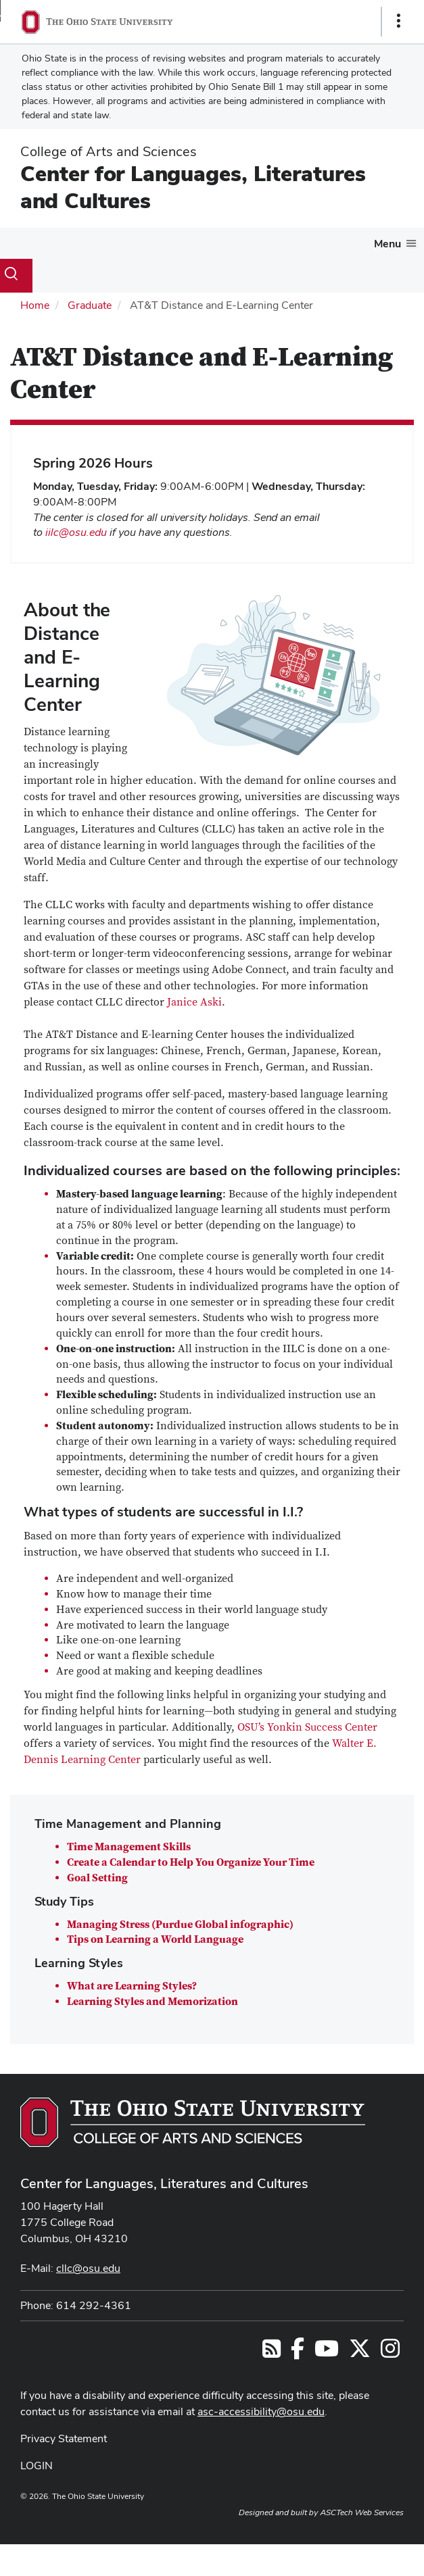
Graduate (90, 305)
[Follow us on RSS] (271, 2353)
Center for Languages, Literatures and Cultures (193, 186)
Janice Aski (194, 1002)
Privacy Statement (63, 2438)
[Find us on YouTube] (326, 2353)
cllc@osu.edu (88, 2268)
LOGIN (36, 2465)
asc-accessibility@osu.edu (261, 2411)
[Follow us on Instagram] (390, 2353)
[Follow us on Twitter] (360, 2353)
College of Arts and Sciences (108, 151)
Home (34, 305)
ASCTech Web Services (362, 2512)
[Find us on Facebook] (297, 2353)
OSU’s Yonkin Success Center (307, 1727)
